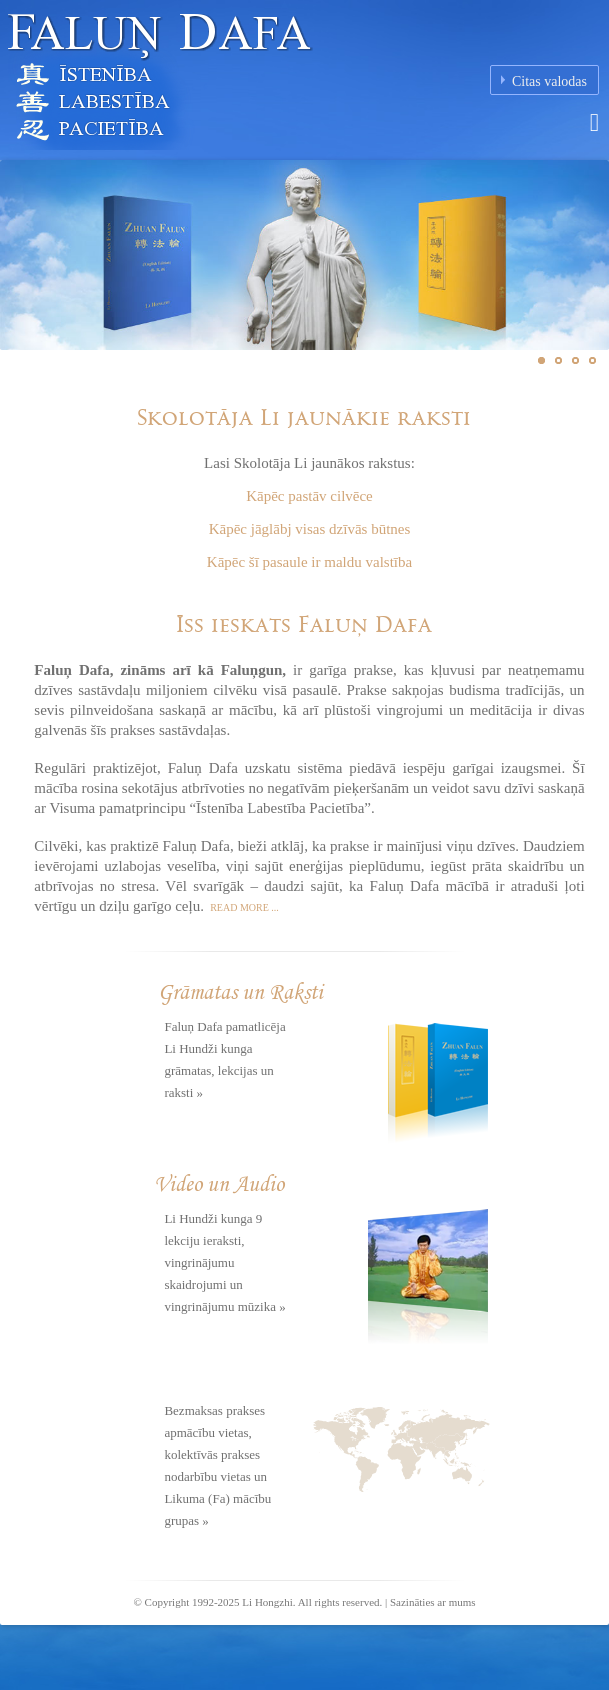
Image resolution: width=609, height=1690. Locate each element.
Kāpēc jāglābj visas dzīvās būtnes (310, 529)
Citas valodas (549, 81)
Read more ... (243, 907)
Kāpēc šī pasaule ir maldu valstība (309, 562)
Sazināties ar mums (433, 1602)
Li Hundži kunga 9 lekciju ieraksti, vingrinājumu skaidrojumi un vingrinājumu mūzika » (224, 1262)
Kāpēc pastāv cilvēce (309, 496)
